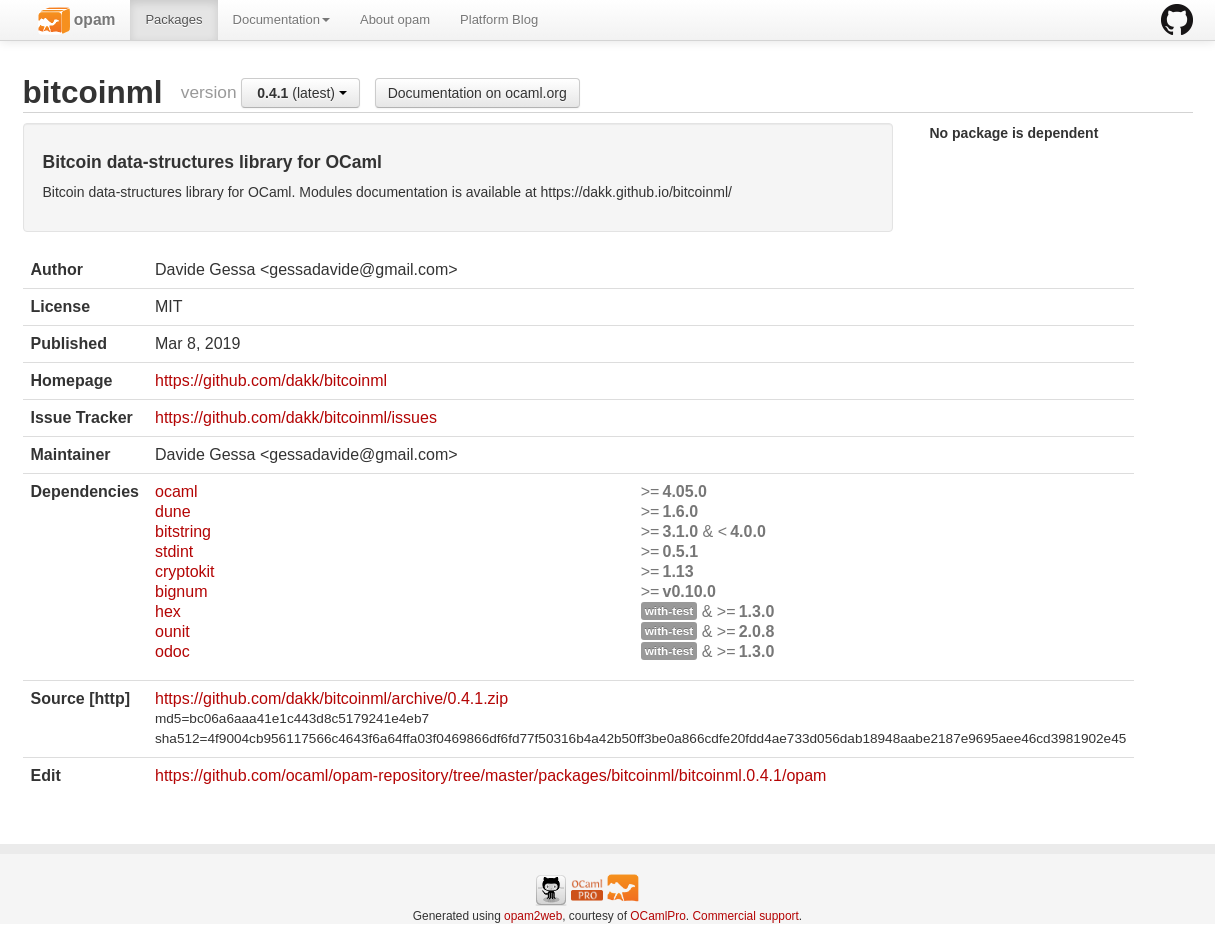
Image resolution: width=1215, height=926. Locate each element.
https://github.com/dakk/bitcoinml (271, 380)
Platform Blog (499, 19)
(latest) (302, 93)
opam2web (533, 916)
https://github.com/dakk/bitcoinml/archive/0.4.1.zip (331, 698)
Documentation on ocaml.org (477, 93)
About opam (395, 19)
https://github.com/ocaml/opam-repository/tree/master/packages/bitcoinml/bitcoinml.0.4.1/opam (490, 775)
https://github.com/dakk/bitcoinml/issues (296, 417)
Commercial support (745, 916)
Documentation (281, 19)
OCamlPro (658, 916)
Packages (173, 19)
